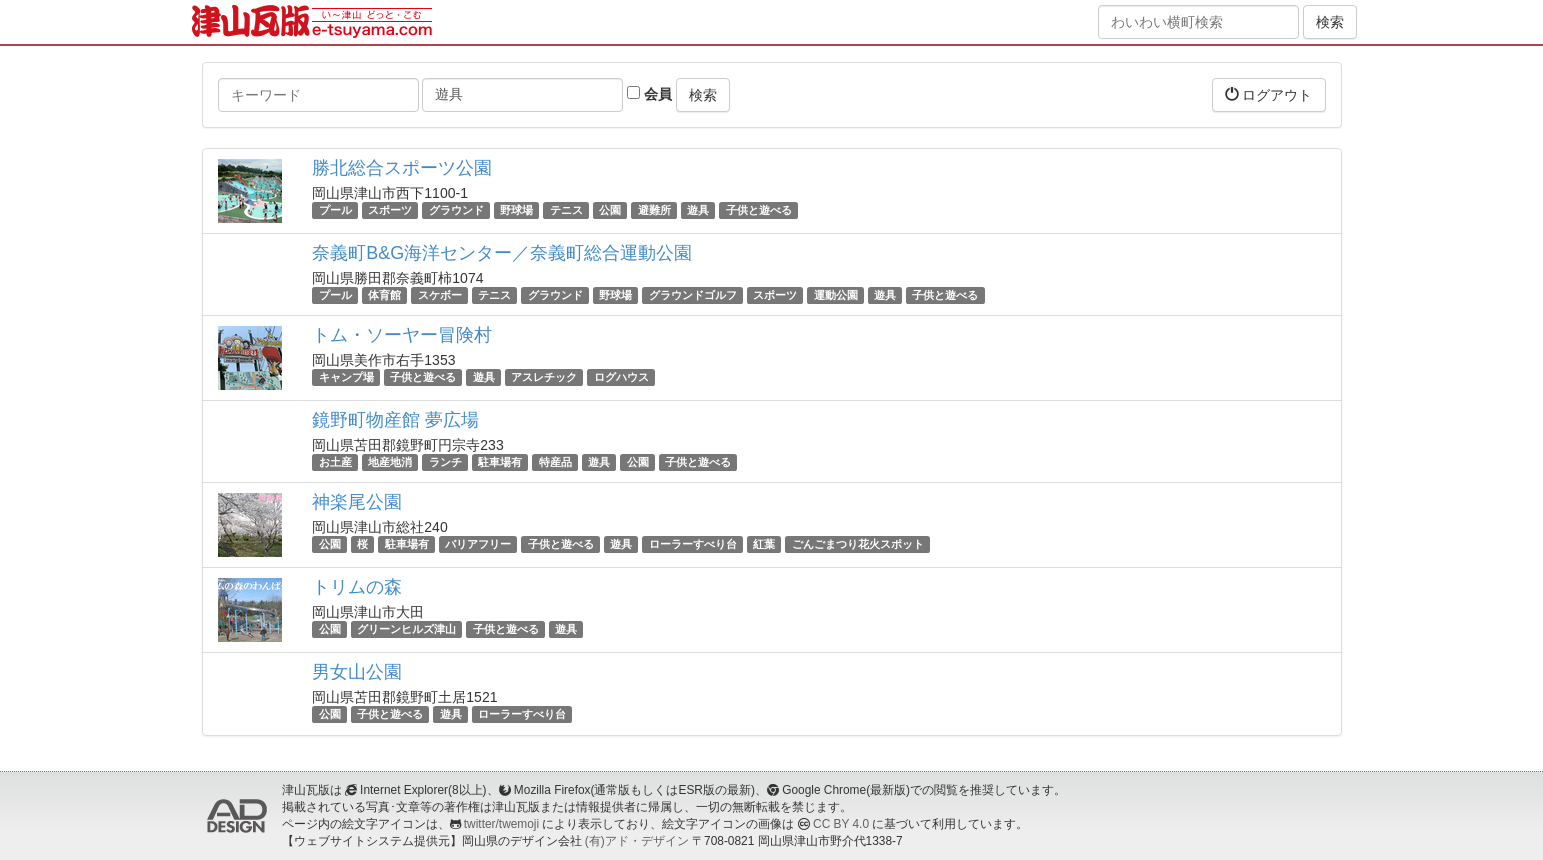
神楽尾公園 (357, 502)
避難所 (654, 210)
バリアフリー (478, 544)
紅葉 (764, 544)
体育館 (384, 295)
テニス (566, 210)
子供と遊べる (759, 210)
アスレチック (544, 377)
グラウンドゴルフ (693, 295)
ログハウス (621, 377)
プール (335, 210)
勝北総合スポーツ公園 (402, 168)
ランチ (445, 462)
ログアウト (1269, 94)
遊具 (698, 210)
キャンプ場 (346, 377)
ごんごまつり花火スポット (858, 544)
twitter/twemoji (501, 824)
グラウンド (456, 210)
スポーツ (390, 210)
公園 (610, 210)
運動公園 (836, 295)
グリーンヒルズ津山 (406, 629)
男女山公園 (357, 672)
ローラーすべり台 (693, 544)
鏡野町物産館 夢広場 (395, 420)
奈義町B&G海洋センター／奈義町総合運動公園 (502, 253)
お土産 (335, 462)
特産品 (555, 462)
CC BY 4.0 (841, 824)
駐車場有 (500, 462)
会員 (649, 94)
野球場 (516, 210)
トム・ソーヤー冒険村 (402, 335)
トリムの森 (357, 587)
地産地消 (390, 462)
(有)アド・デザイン (637, 841)
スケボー (440, 295)
